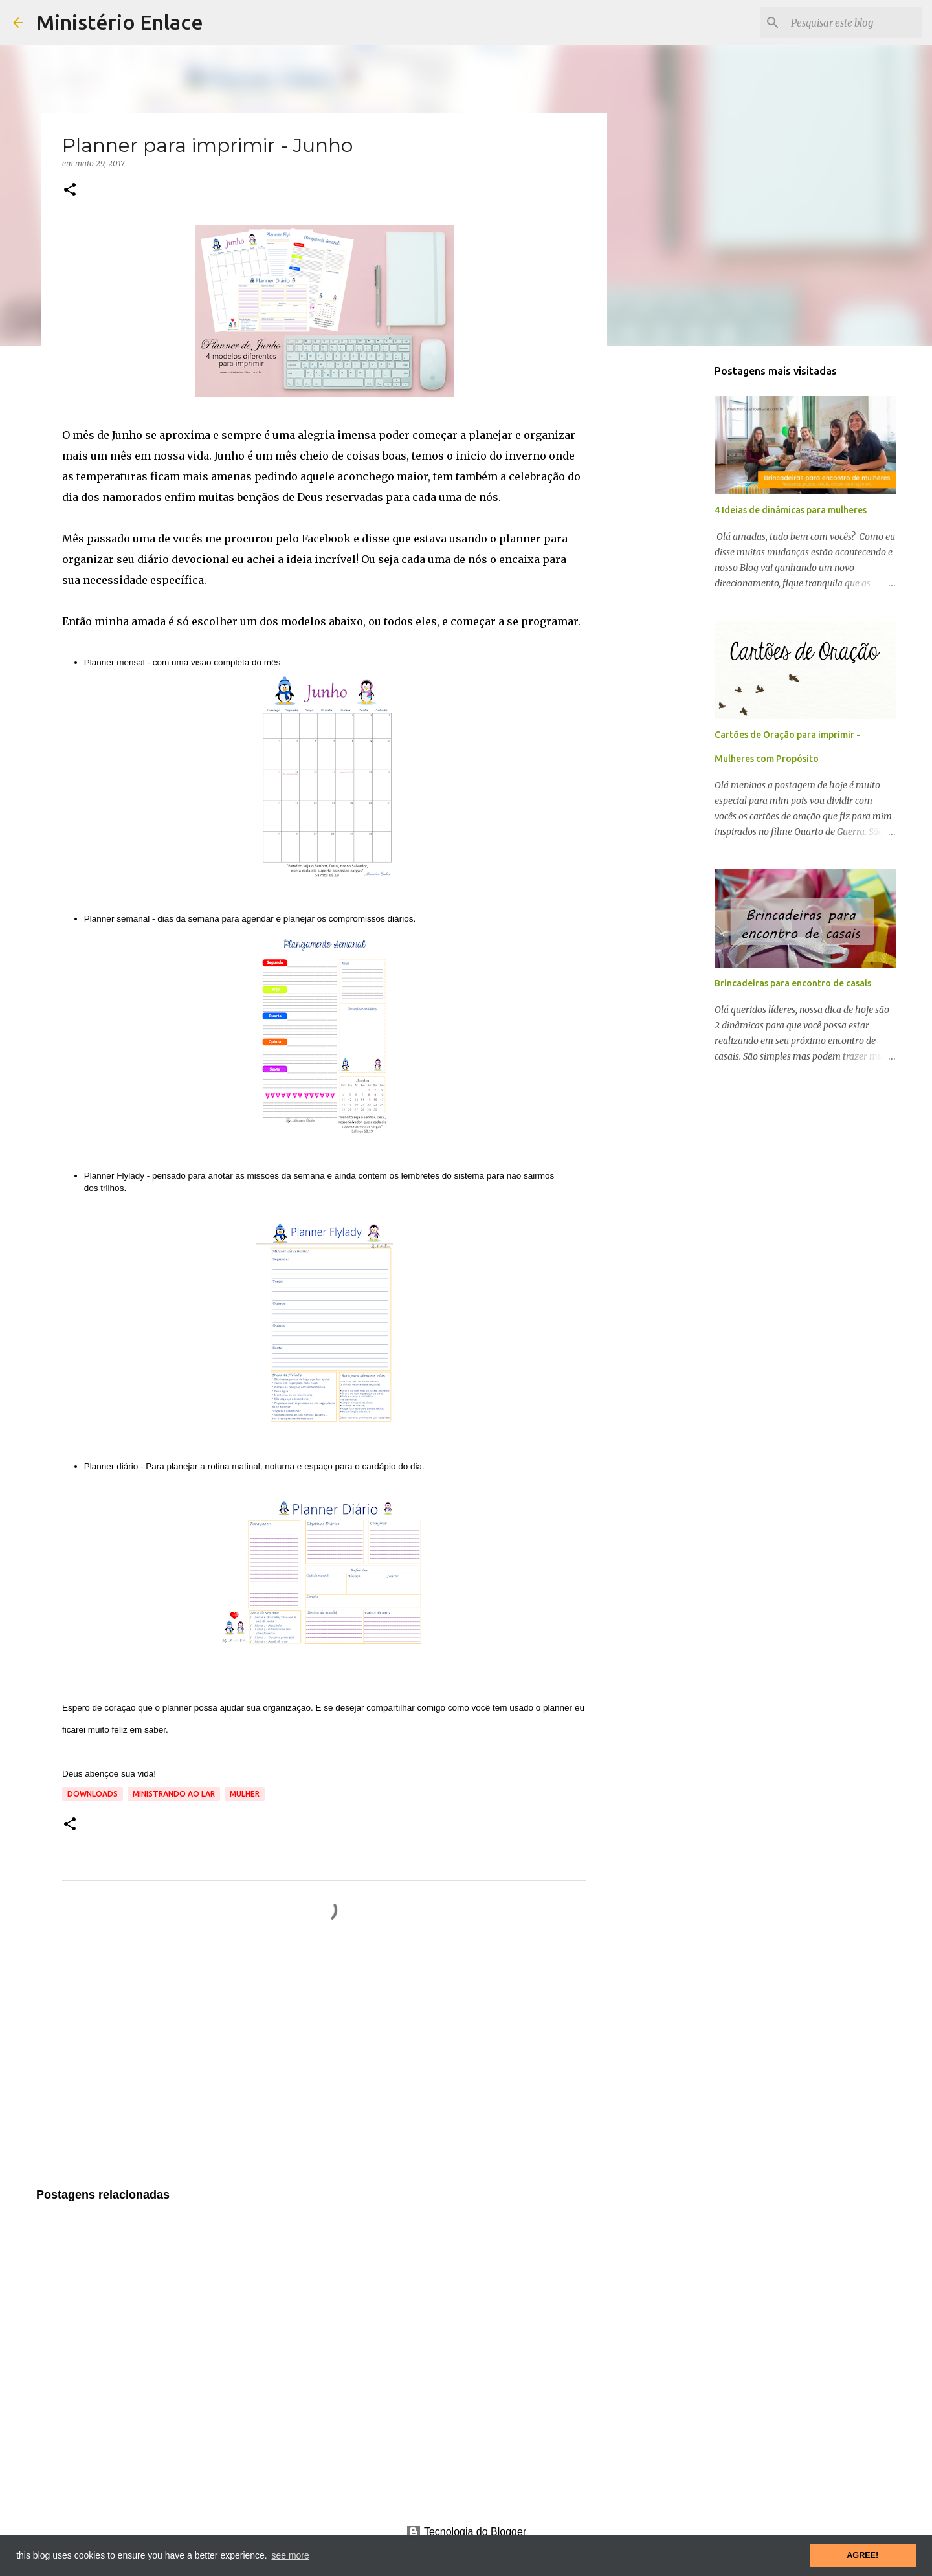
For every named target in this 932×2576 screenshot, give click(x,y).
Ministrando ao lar (174, 1794)
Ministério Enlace (119, 22)
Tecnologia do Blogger (466, 2531)
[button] (70, 190)
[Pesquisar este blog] (854, 22)
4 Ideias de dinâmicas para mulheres (791, 510)
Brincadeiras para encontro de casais (793, 983)
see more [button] (290, 2555)
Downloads (92, 1794)
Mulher (245, 1794)
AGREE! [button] (862, 2555)
